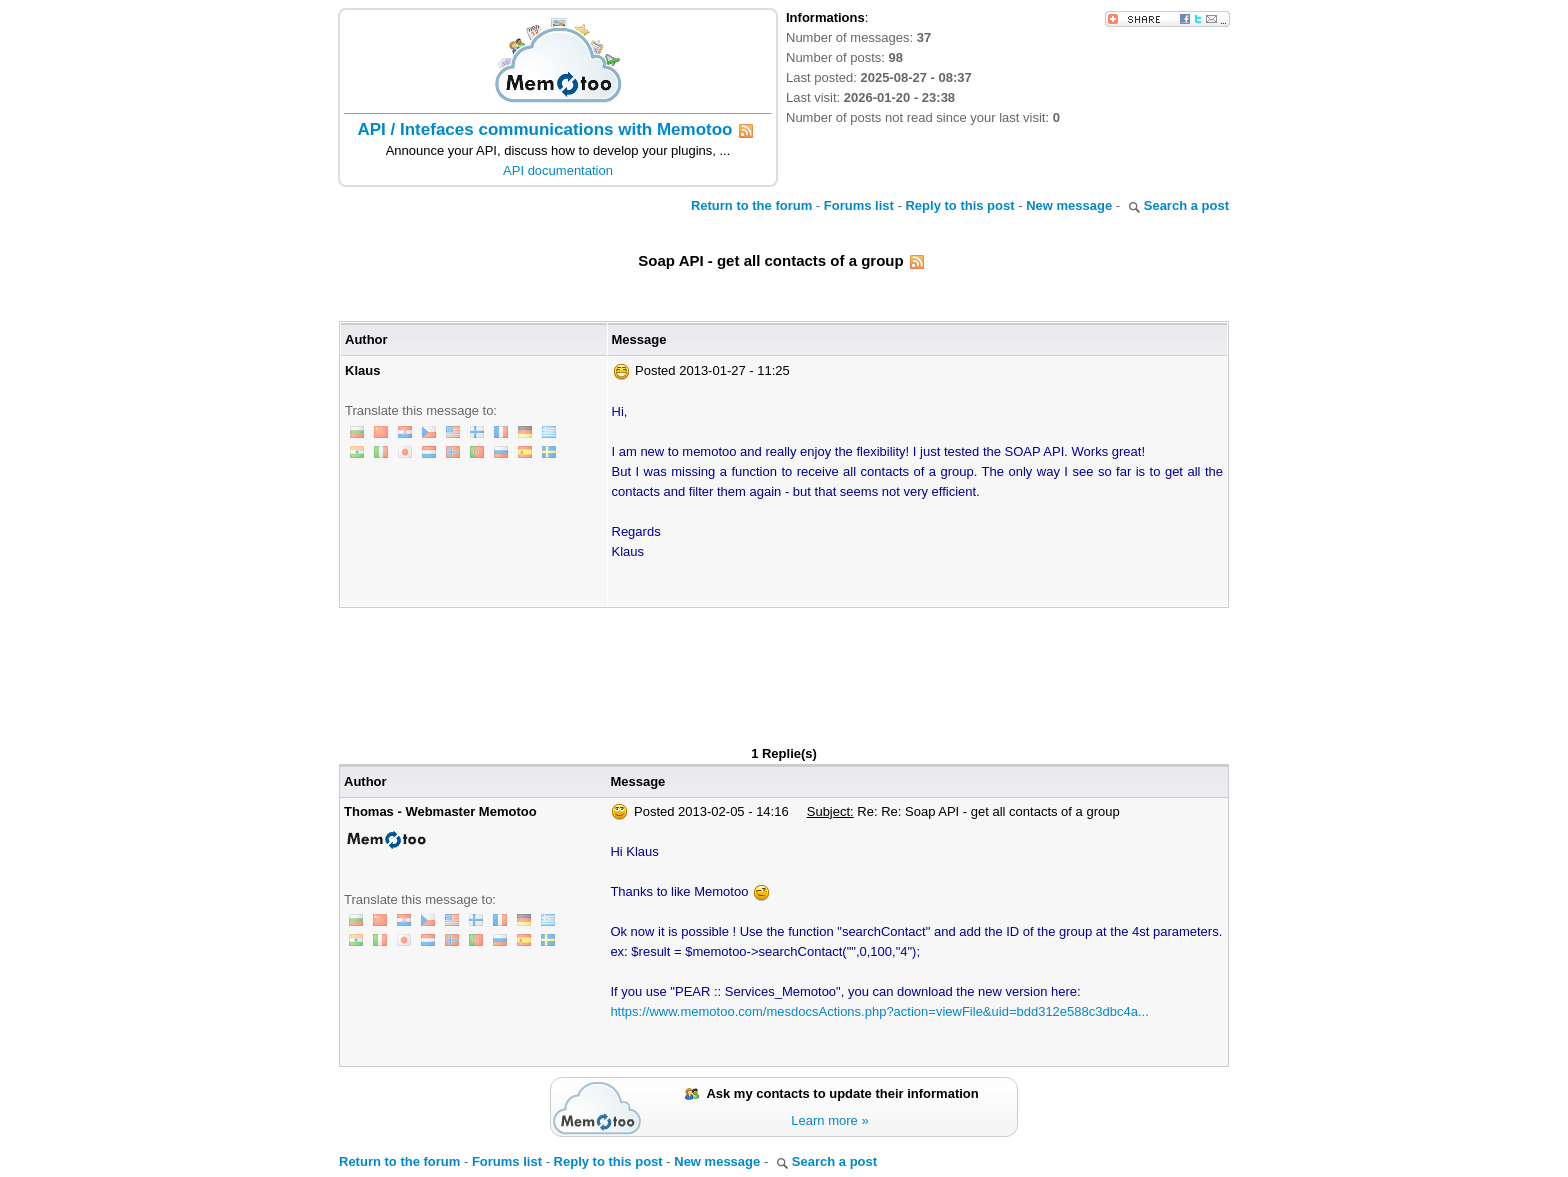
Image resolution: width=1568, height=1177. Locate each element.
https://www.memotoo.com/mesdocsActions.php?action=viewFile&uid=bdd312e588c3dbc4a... (879, 1011)
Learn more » (829, 1120)
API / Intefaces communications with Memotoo (545, 129)
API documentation (558, 170)
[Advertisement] (784, 663)
